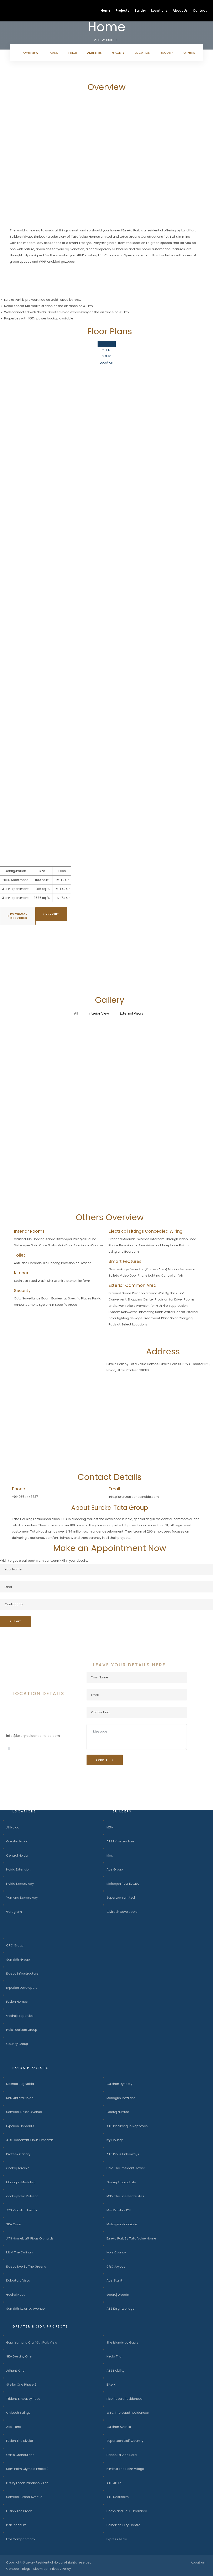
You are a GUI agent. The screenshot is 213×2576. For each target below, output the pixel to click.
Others (189, 52)
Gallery (118, 52)
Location (142, 52)
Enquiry (167, 52)
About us (198, 2562)
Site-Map (40, 2568)
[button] (51, 914)
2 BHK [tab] (106, 350)
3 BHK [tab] (106, 356)
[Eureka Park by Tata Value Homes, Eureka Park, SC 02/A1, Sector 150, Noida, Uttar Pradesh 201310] (53, 1363)
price (72, 52)
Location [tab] (106, 362)
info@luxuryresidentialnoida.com (134, 1496)
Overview (30, 52)
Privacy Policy (60, 2568)
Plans (53, 52)
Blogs (26, 2568)
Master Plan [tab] (107, 344)
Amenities (94, 52)
